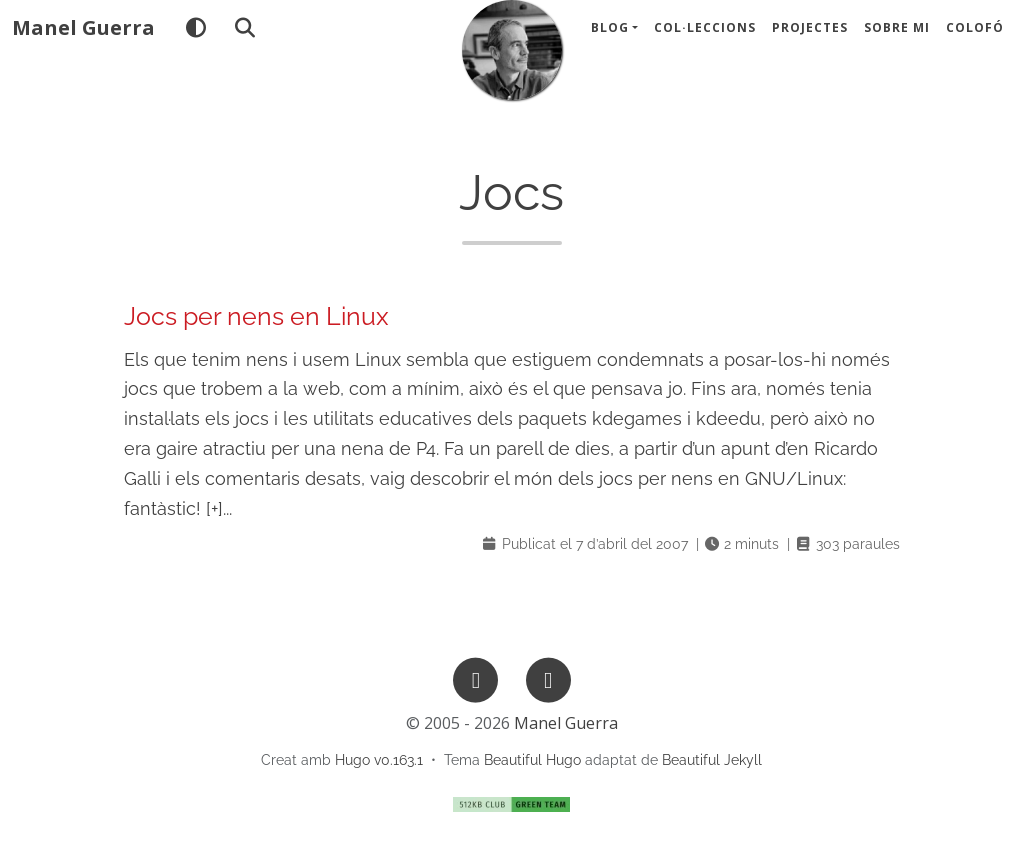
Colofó (975, 39)
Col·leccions (705, 39)
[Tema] (195, 40)
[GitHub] (476, 678)
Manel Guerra (83, 39)
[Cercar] (244, 40)
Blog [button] (610, 39)
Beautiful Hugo (532, 760)
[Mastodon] (548, 678)
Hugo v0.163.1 (379, 760)
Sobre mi (897, 39)
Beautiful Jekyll (712, 760)
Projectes (810, 39)
